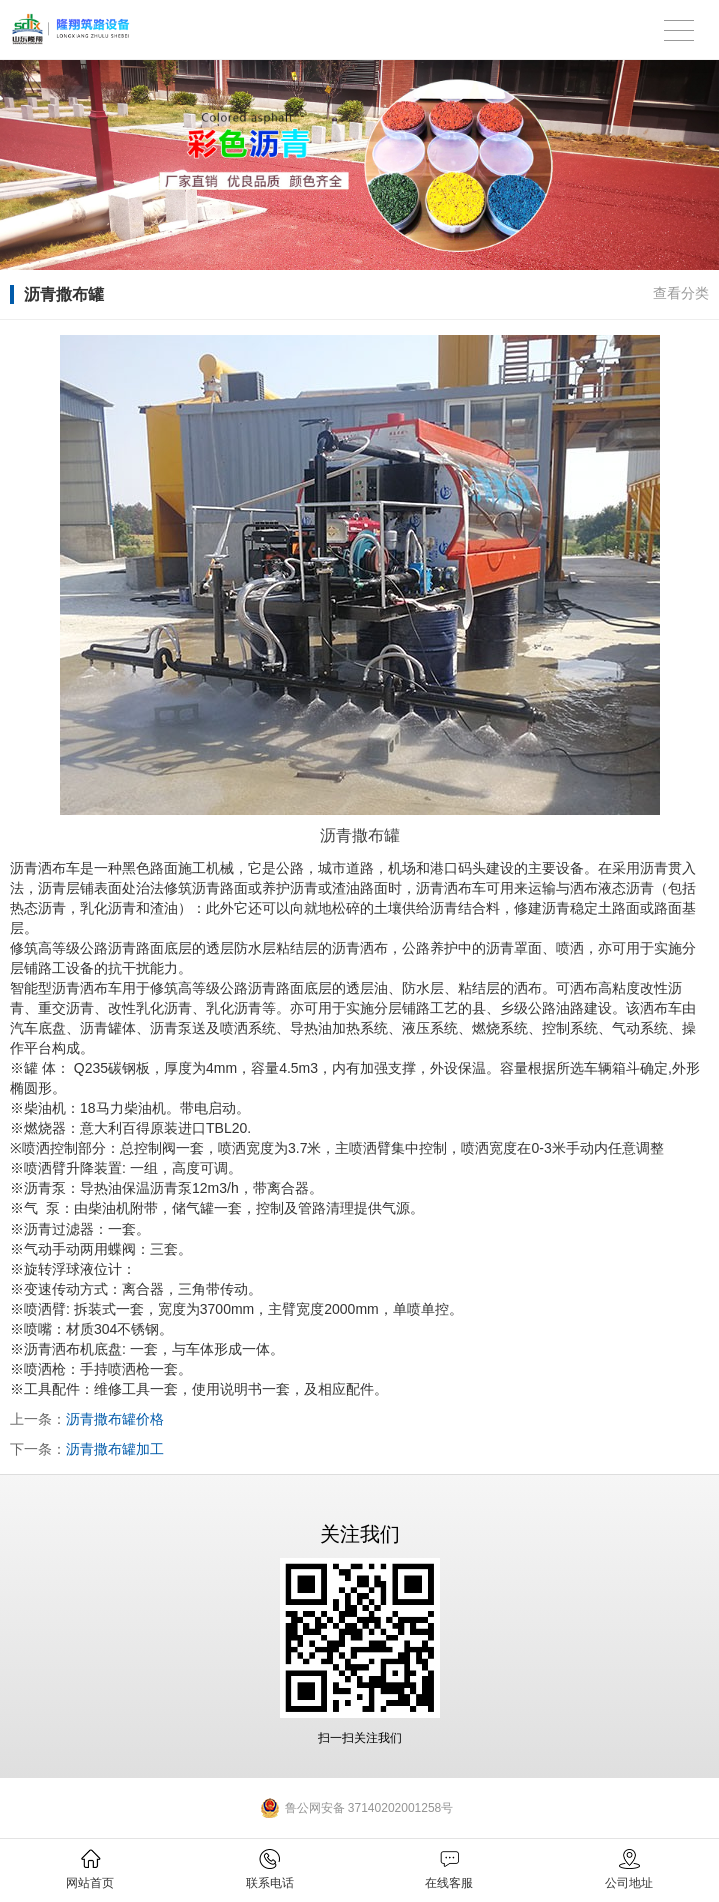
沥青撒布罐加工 (115, 1449)
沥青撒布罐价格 (115, 1419)
